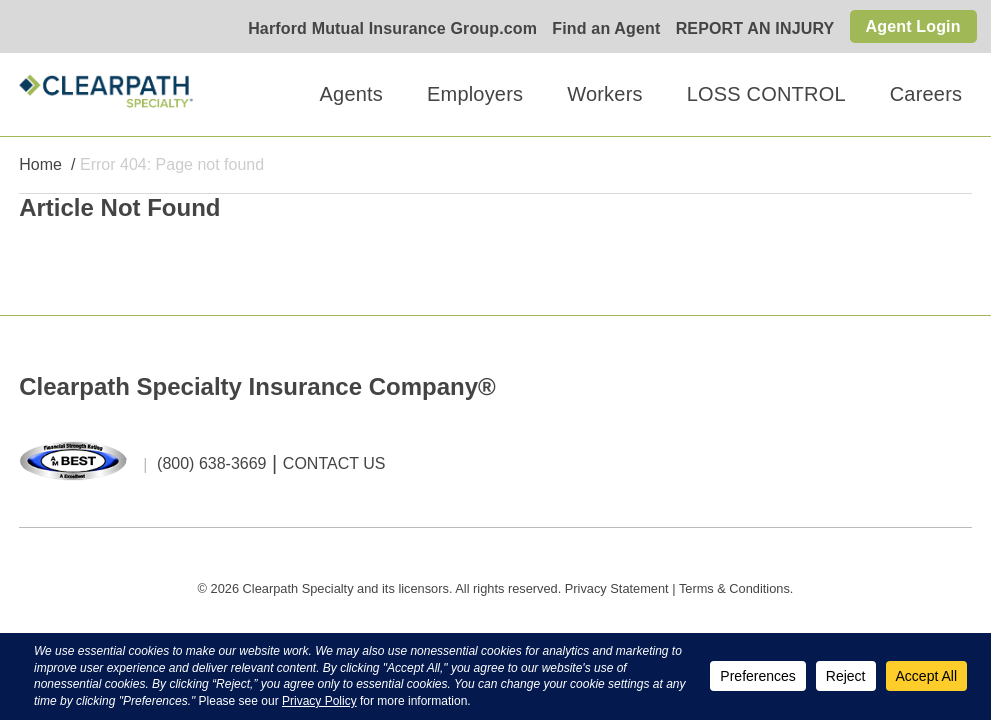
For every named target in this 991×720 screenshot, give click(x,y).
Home (40, 164)
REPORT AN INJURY (755, 28)
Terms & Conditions (734, 588)
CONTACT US (334, 463)
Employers (475, 94)
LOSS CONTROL (766, 94)
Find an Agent (606, 28)
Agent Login (913, 26)
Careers (926, 94)
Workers (604, 94)
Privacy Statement (617, 588)
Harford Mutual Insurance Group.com (392, 28)
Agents (351, 94)
